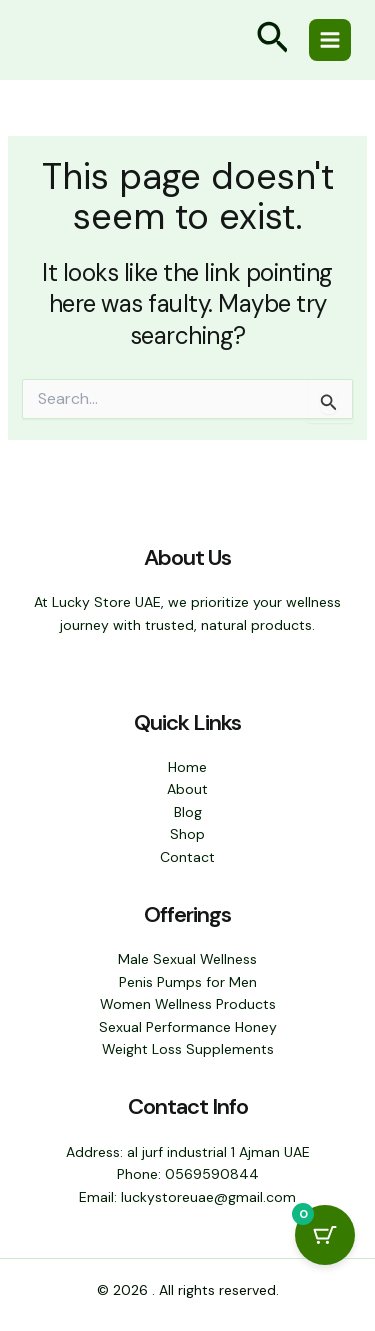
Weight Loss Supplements (188, 1049)
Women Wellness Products (188, 1004)
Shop (187, 834)
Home (187, 767)
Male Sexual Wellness (187, 959)
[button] (273, 40)
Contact (187, 857)
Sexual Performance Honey (188, 1027)
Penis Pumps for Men (188, 982)
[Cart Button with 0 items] (325, 1235)
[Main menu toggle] (330, 40)
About (187, 789)
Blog (188, 812)
